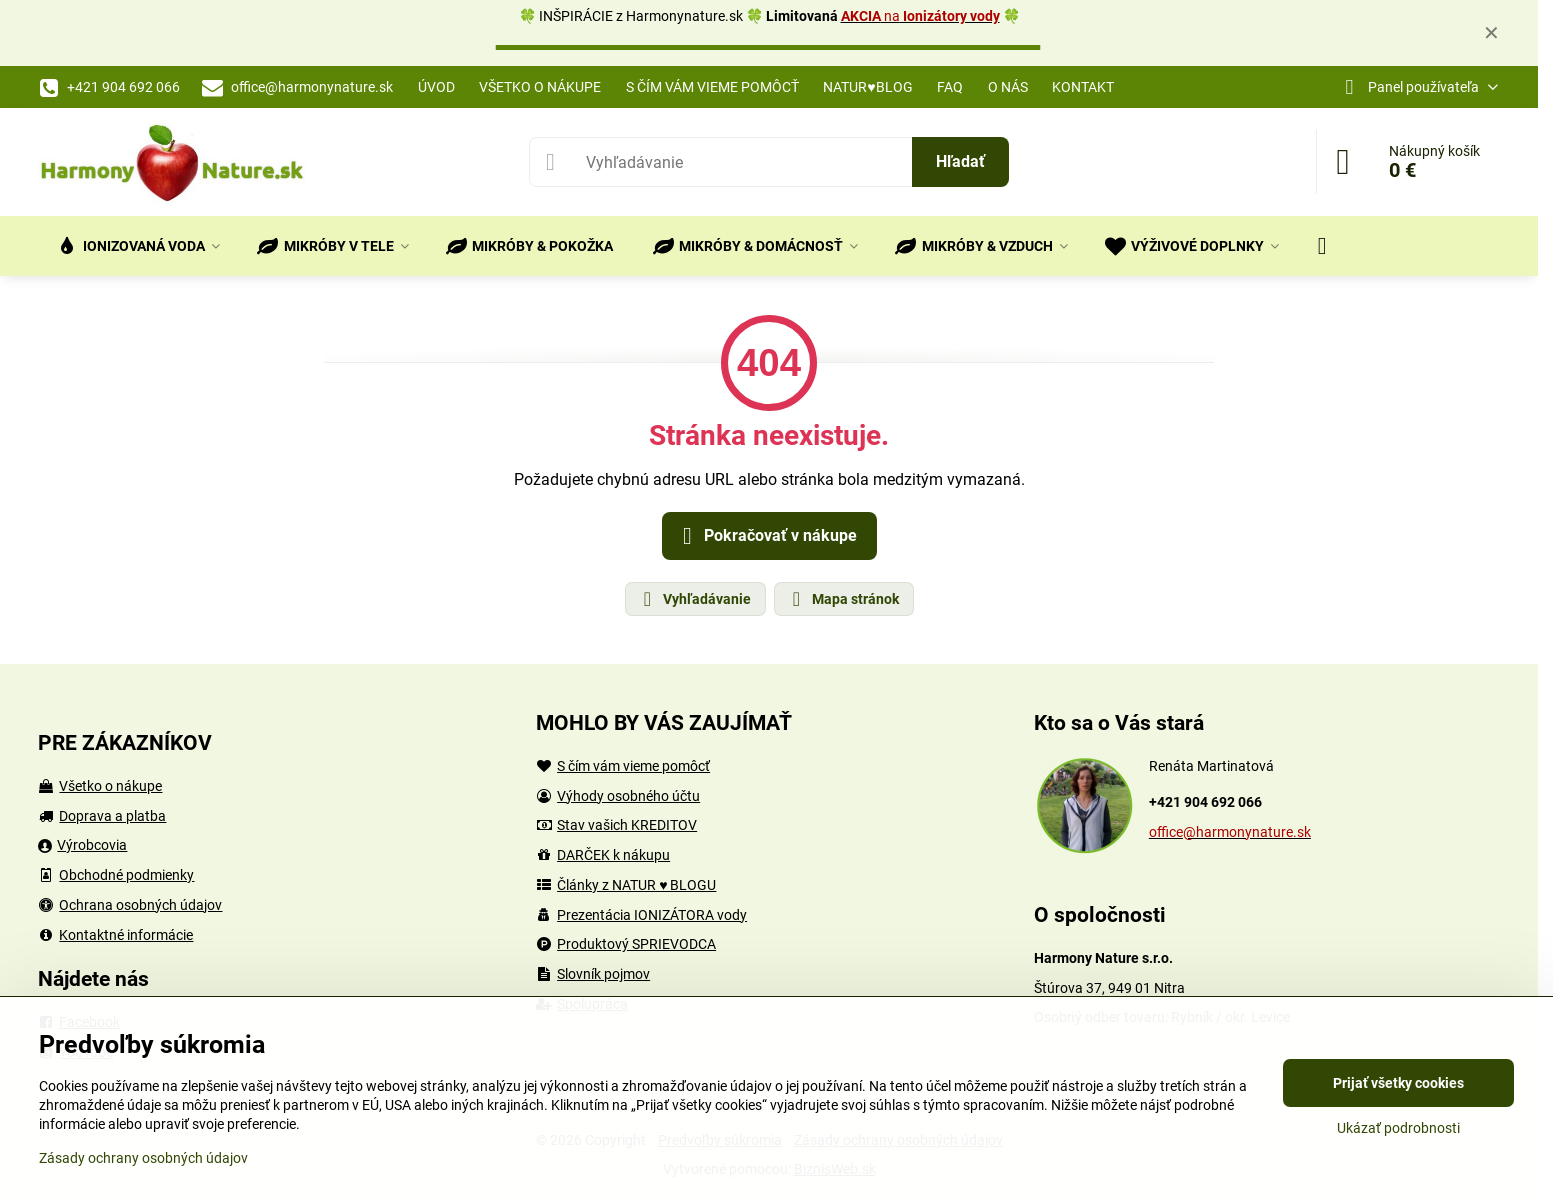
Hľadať (960, 161)
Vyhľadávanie (694, 599)
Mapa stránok (843, 599)
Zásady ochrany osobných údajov (143, 1158)
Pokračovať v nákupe (766, 536)
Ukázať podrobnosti (1398, 1128)
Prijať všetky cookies (1398, 1083)
